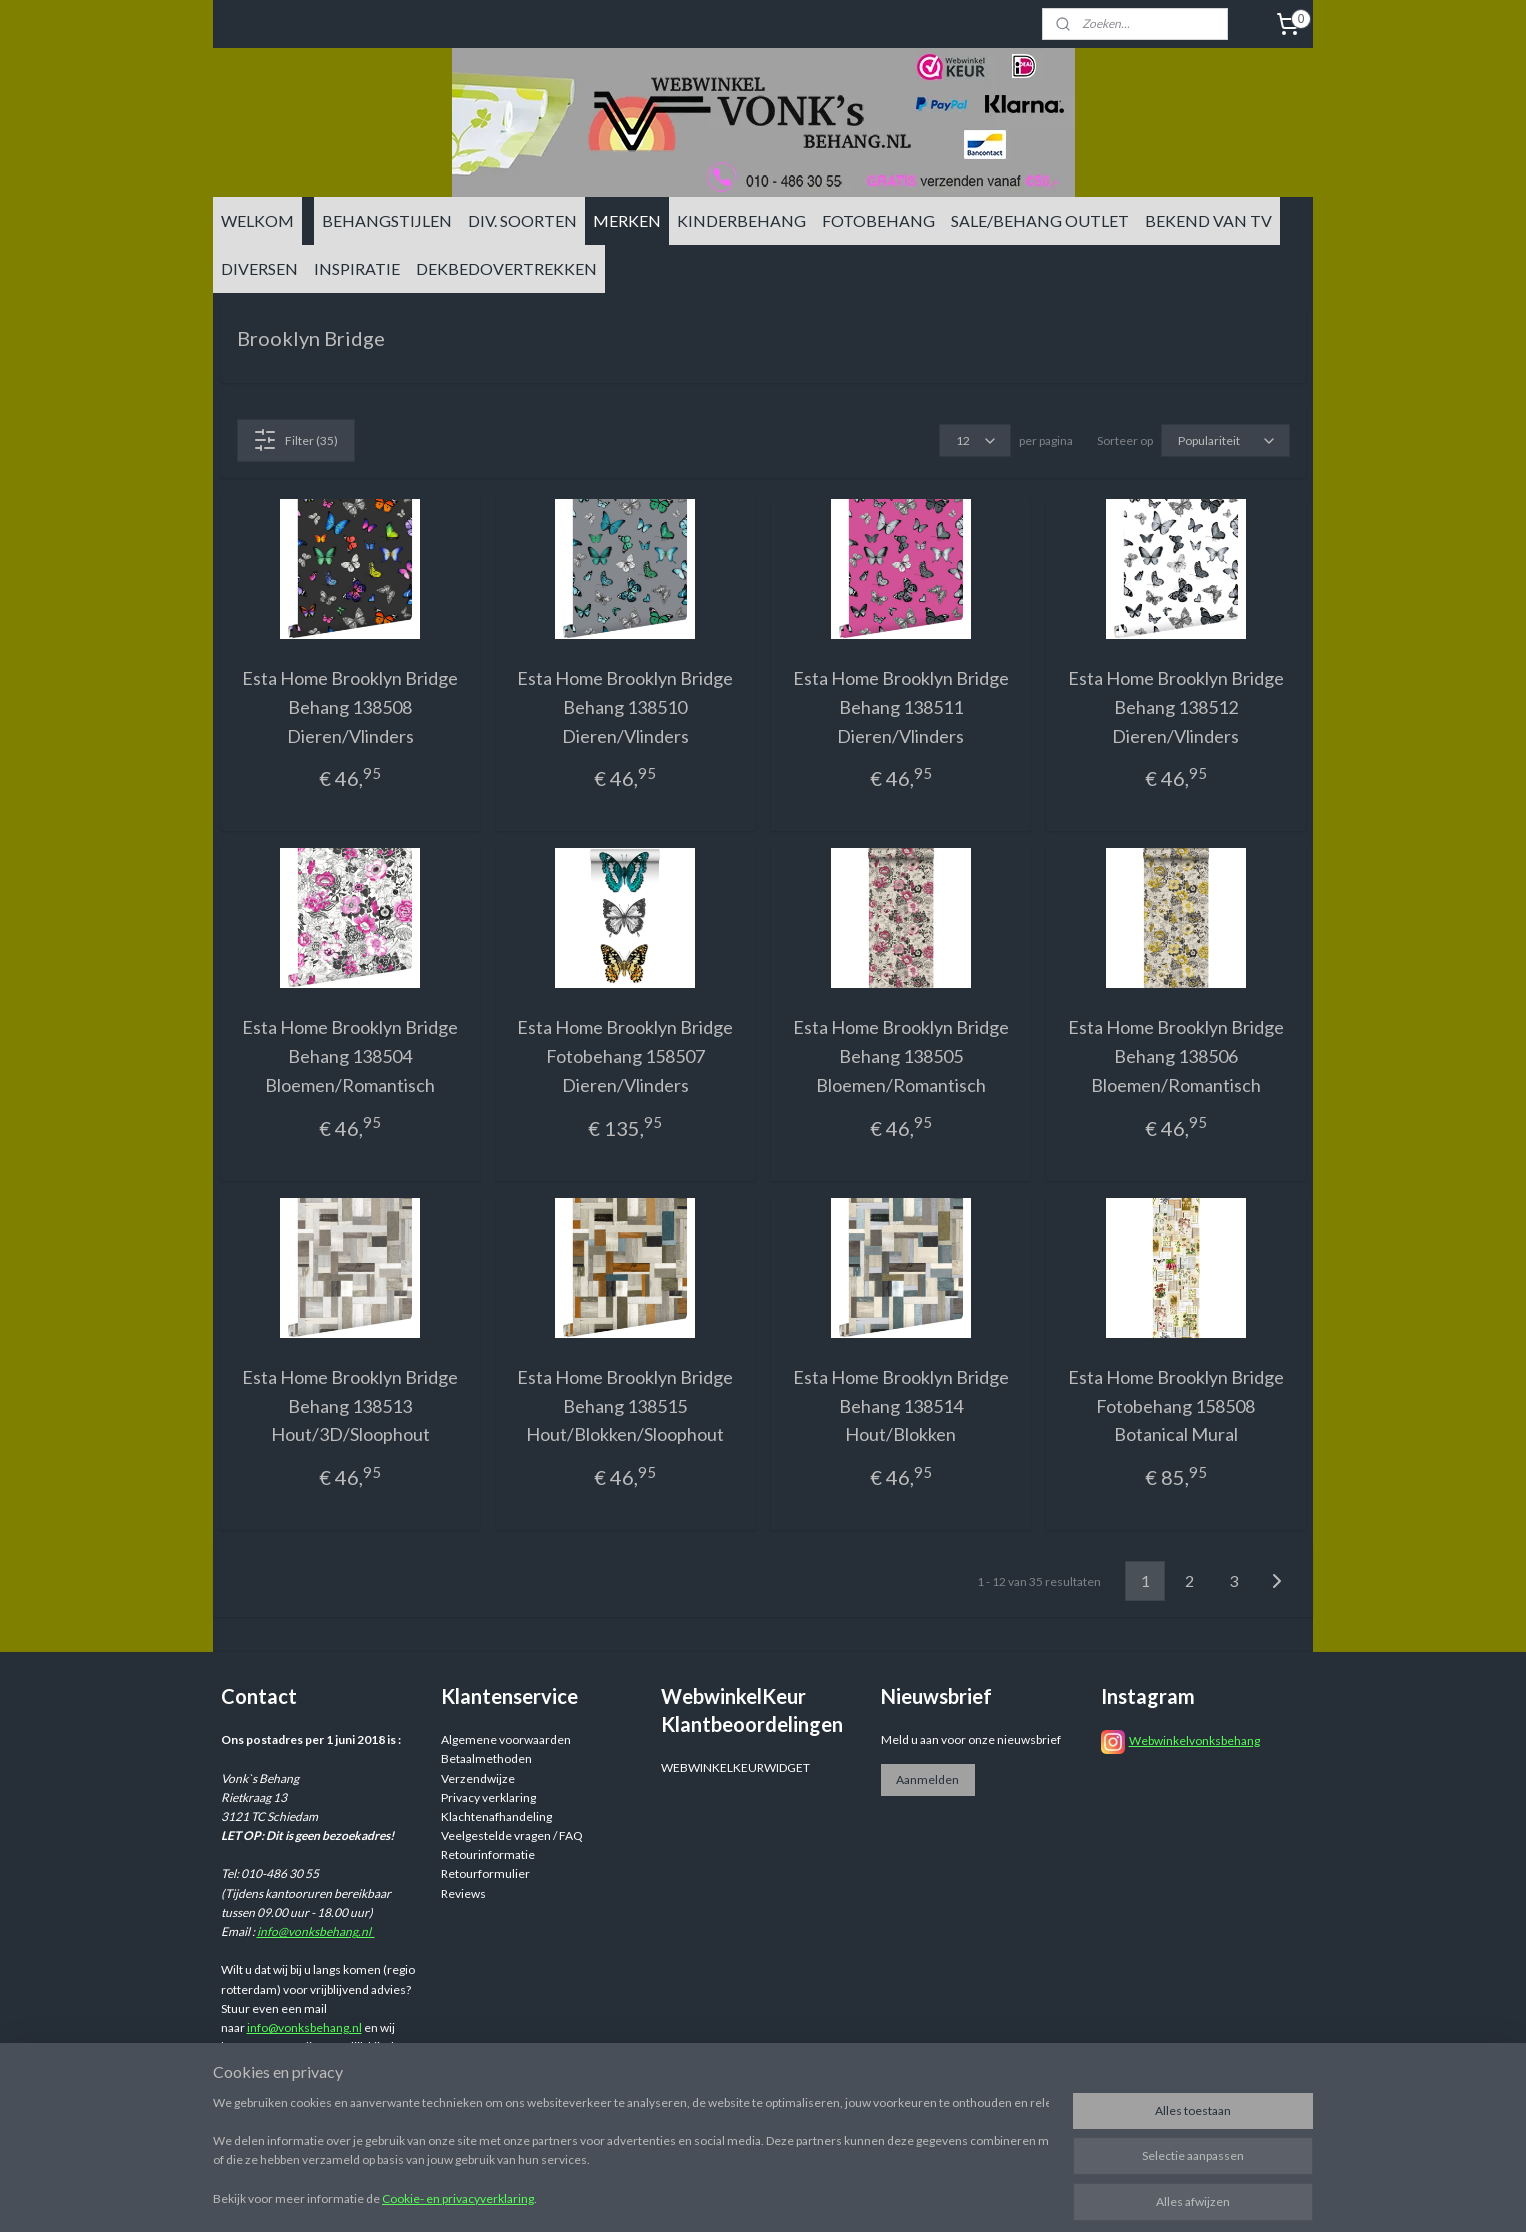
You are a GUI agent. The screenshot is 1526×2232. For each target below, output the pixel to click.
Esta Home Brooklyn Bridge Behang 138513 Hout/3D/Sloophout (350, 1406)
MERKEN (627, 220)
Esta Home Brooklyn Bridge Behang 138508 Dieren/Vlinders (350, 707)
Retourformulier (485, 1873)
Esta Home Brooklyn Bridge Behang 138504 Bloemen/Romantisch (350, 1056)
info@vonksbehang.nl (316, 1931)
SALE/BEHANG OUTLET (1040, 220)
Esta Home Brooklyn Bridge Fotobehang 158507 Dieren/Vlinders (625, 1056)
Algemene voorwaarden (506, 1739)
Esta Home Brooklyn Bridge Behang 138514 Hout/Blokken (901, 1406)
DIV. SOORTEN (522, 220)
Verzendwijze (478, 1778)
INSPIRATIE (357, 268)
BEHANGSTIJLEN (387, 220)
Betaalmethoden (486, 1758)
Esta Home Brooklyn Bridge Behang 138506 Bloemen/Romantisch (1176, 1056)
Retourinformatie (488, 1854)
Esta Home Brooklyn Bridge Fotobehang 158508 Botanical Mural (1176, 1406)
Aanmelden (927, 1779)
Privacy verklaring (488, 1797)
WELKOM (257, 220)
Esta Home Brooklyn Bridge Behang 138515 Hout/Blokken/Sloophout (625, 1406)
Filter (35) (295, 440)
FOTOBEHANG (878, 220)
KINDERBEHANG (741, 220)
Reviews (463, 1893)
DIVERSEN (259, 268)
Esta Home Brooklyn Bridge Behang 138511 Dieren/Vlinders (901, 707)
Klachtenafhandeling (496, 1816)
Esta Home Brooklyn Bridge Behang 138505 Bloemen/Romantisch (901, 1056)
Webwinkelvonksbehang (1194, 1740)
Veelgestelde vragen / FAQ (512, 1835)
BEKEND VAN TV (1208, 220)
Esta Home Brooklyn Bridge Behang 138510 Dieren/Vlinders (625, 707)
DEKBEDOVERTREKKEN (506, 268)
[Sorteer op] (1225, 440)
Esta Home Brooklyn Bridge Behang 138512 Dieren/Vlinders (1176, 707)
